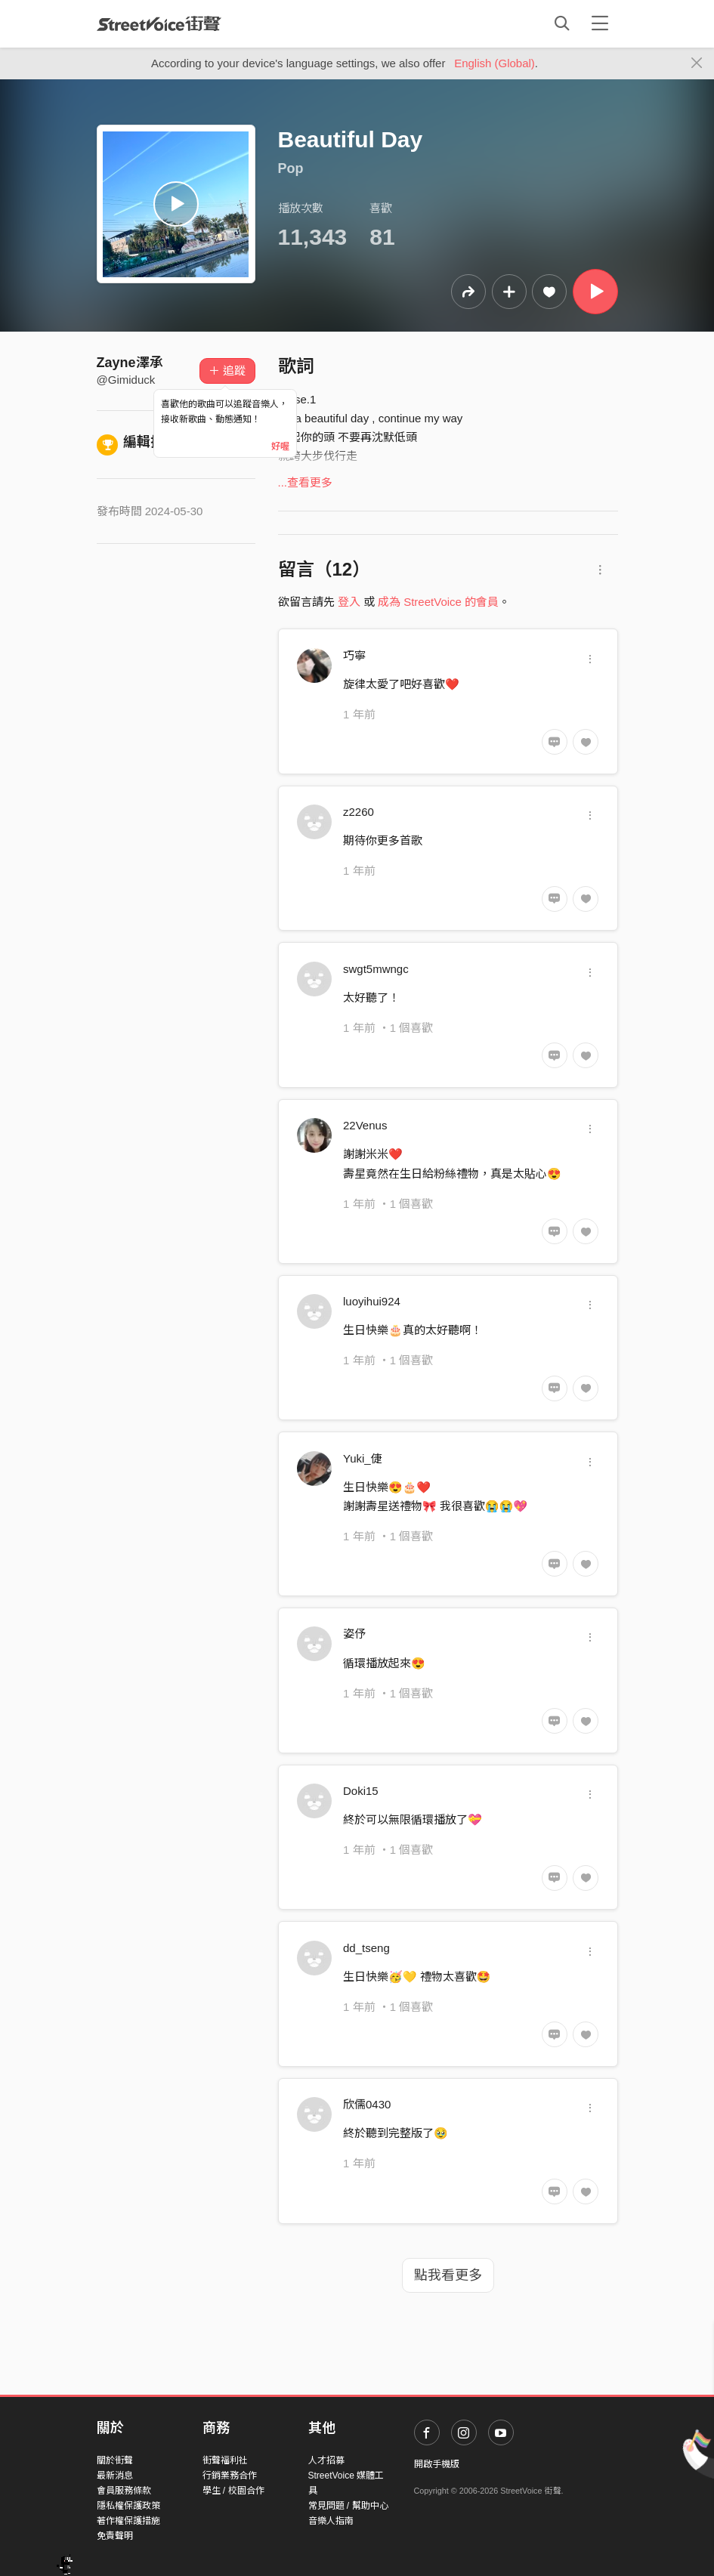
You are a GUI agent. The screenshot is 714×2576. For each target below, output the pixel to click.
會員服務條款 (124, 2490)
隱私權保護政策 (128, 2505)
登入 (349, 601)
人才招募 (326, 2460)
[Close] (697, 63)
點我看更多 (448, 2275)
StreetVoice (159, 23)
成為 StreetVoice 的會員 (438, 601)
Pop (291, 168)
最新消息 (115, 2475)
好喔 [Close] (280, 446)
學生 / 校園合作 (233, 2490)
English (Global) (494, 63)
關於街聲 (115, 2460)
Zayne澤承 (130, 362)
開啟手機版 (436, 2464)
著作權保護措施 (128, 2521)
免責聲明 (115, 2536)
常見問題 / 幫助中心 (348, 2505)
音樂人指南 (331, 2521)
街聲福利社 (225, 2460)
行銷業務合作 (229, 2475)
